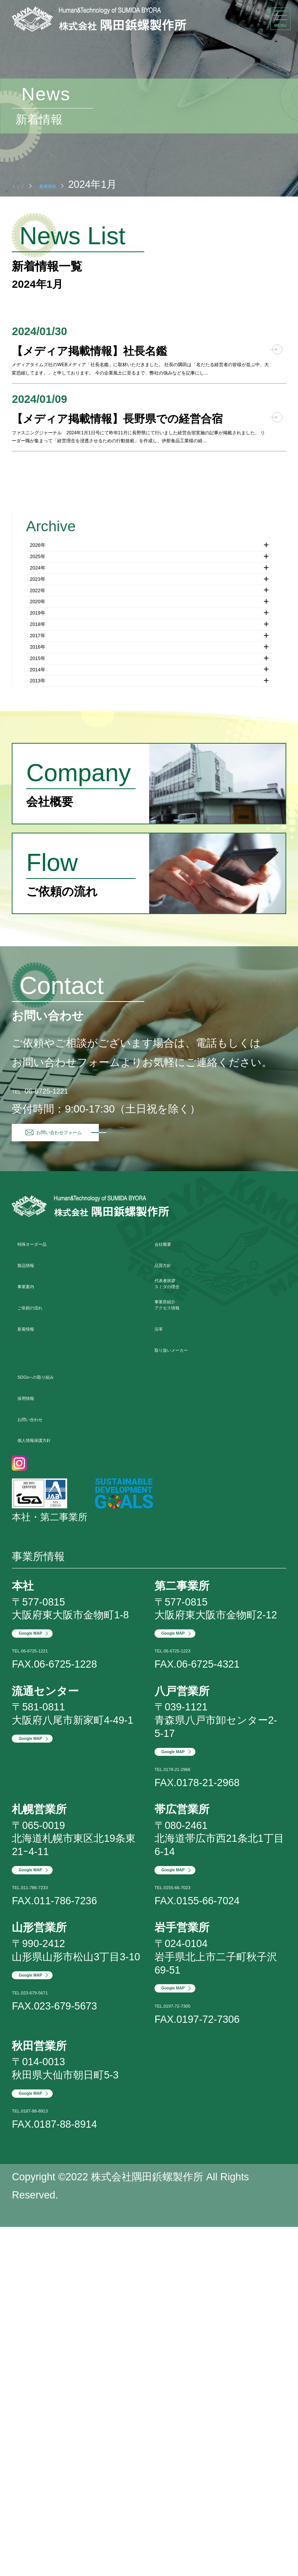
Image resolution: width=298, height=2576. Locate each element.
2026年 (149, 711)
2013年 (149, 987)
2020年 (149, 826)
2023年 (149, 780)
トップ (28, 184)
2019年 (149, 849)
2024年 (149, 757)
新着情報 (79, 184)
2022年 (149, 803)
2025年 (149, 734)
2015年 (149, 942)
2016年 (149, 919)
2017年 (149, 895)
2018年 (149, 872)
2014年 (149, 964)
